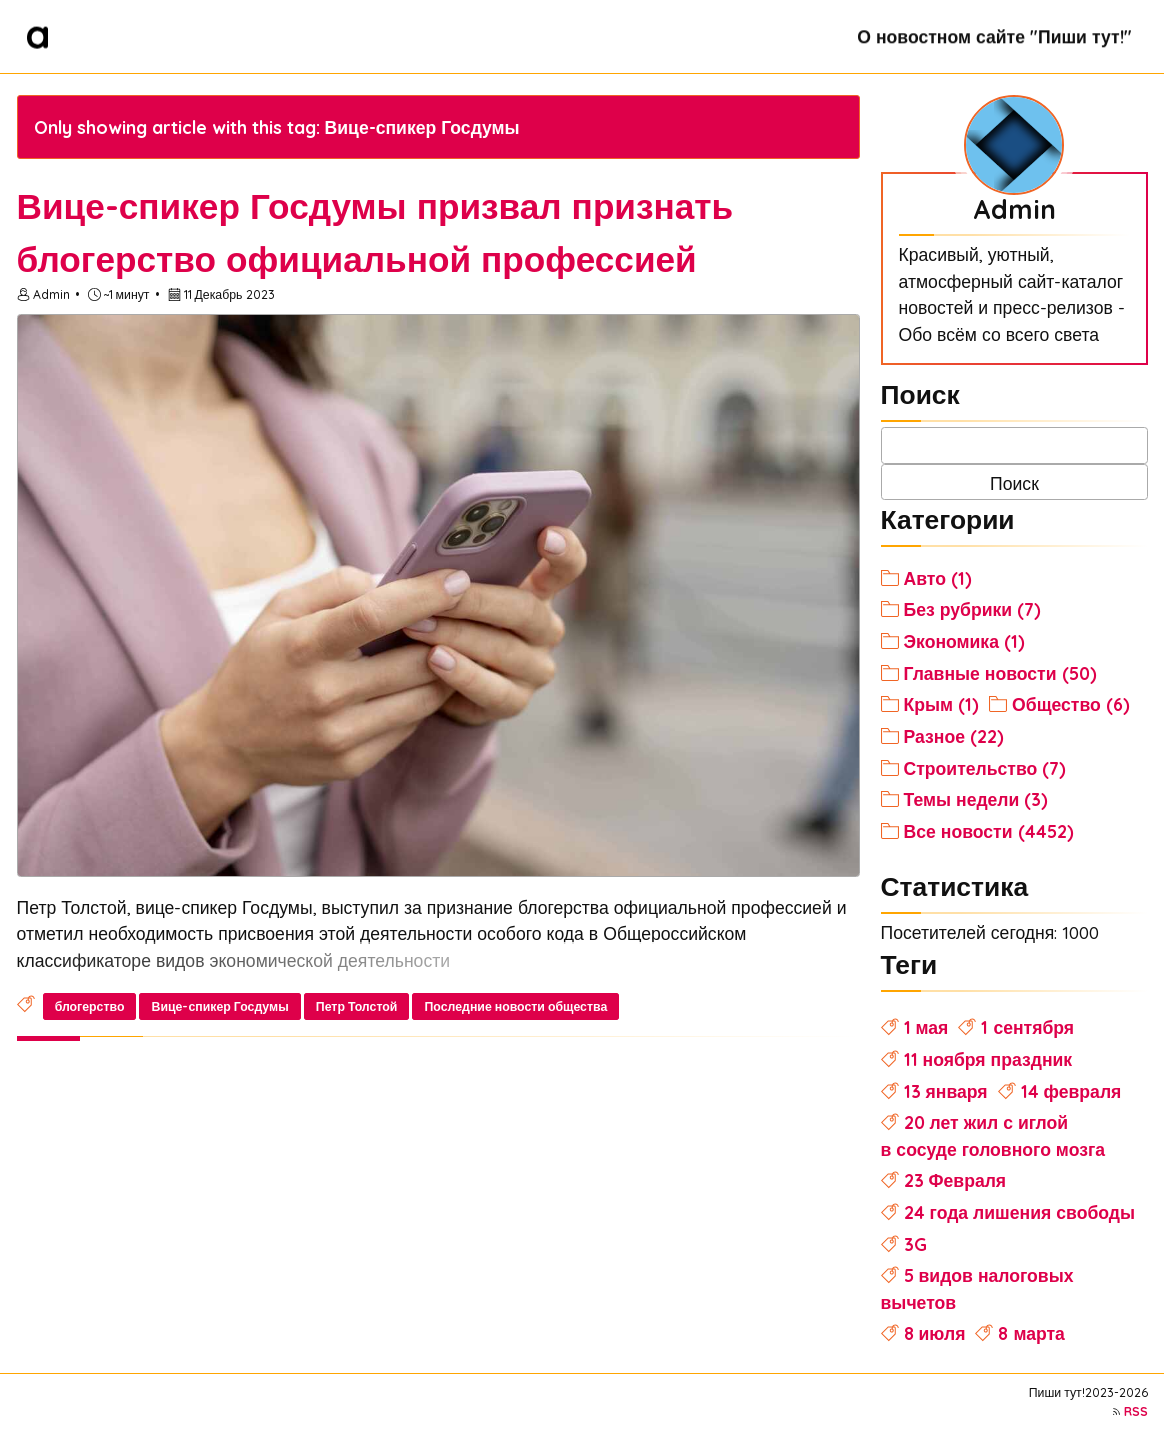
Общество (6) (1071, 704)
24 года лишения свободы (1019, 1212)
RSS (1136, 1411)
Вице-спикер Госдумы (220, 1006)
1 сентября (1027, 1027)
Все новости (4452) (989, 831)
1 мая (926, 1027)
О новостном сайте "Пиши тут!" (994, 36)
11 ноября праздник (988, 1059)
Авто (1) (938, 578)
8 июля (935, 1333)
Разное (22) (954, 736)
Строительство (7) (985, 768)
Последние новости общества (516, 1006)
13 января (946, 1091)
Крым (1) (942, 704)
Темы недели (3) (976, 799)
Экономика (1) (964, 641)
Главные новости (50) (1000, 673)
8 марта (1031, 1333)
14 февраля (1071, 1091)
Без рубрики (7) (973, 609)
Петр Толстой (357, 1006)
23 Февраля (955, 1180)
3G (915, 1244)
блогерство (90, 1006)
